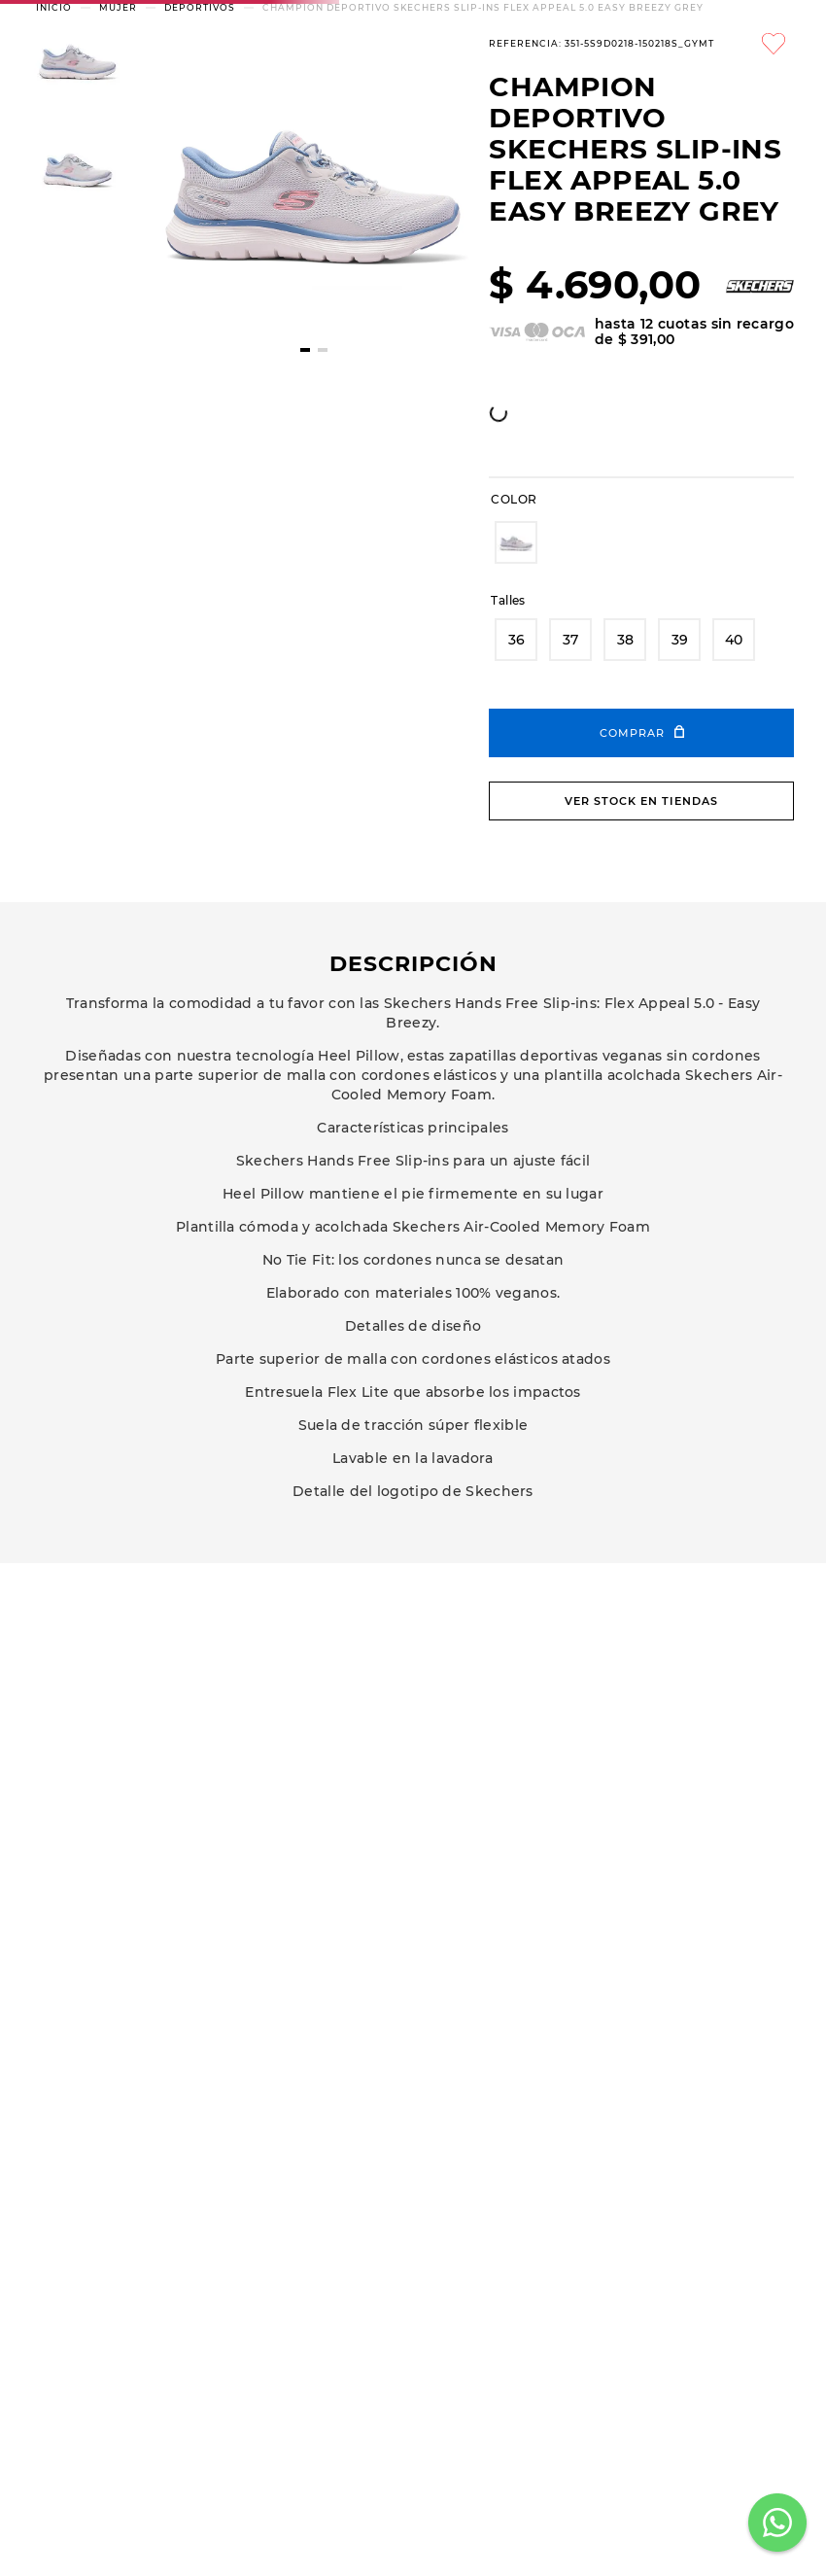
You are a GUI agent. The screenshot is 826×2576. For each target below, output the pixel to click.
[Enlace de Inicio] (54, 187)
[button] (516, 722)
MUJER (118, 187)
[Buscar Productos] (615, 88)
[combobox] (360, 88)
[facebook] (238, 673)
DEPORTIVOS (199, 187)
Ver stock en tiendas (641, 981)
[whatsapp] (278, 673)
